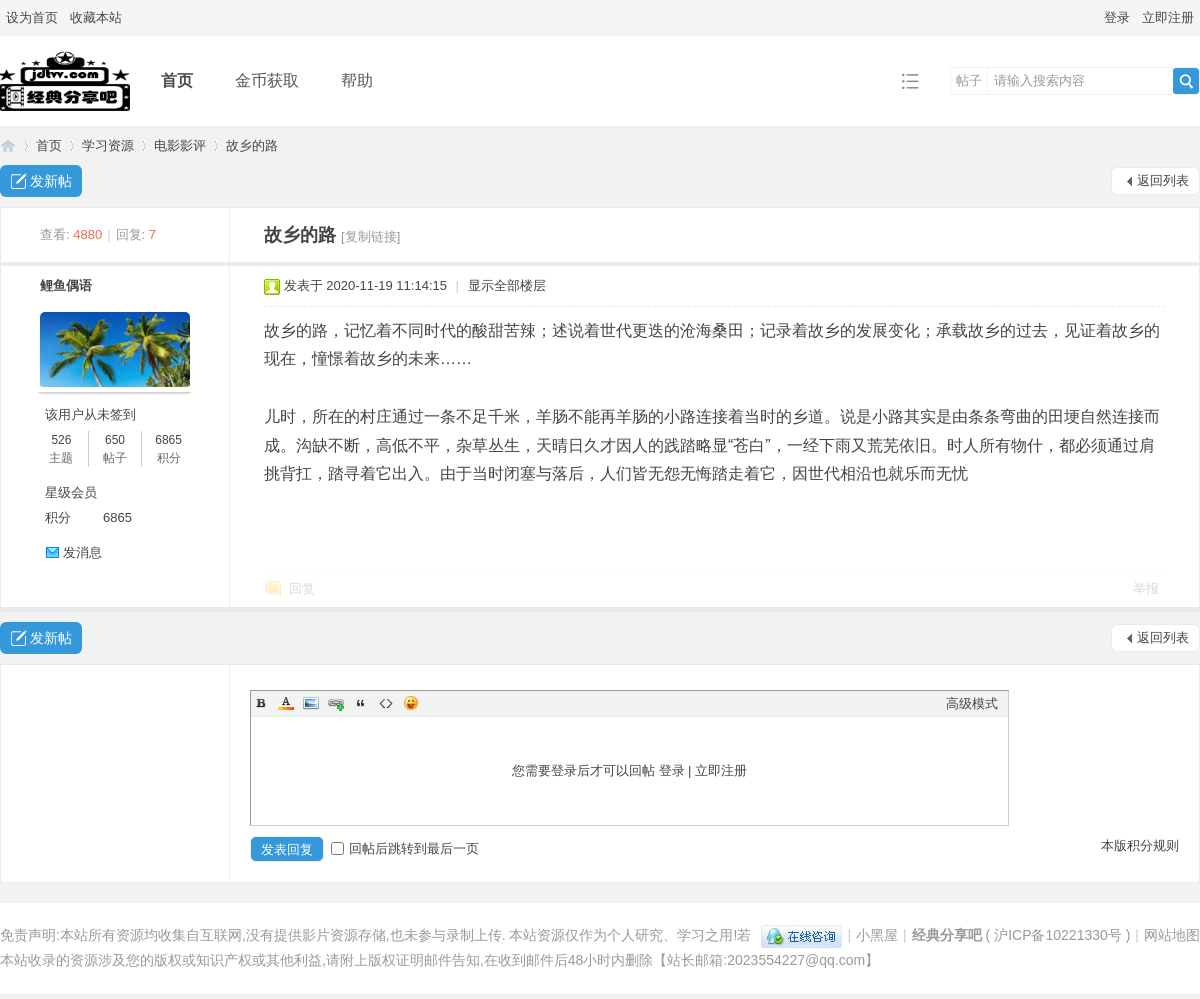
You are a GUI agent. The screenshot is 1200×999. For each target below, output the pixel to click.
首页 (177, 80)
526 (61, 440)
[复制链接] (370, 236)
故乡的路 (252, 145)
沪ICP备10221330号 (1058, 935)
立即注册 (1168, 17)
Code (386, 703)
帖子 (969, 80)
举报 (1146, 588)
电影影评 (180, 145)
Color (286, 703)
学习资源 (108, 145)
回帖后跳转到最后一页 (405, 848)
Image (311, 703)
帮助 (357, 80)
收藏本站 (96, 17)
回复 (302, 588)
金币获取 (267, 80)
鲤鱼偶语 (66, 285)
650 (115, 440)
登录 (1117, 17)
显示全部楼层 (507, 285)
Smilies (411, 703)
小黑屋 (877, 935)
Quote (361, 703)
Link (336, 703)
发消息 (82, 552)
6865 (168, 440)
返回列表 (1163, 180)
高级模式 (972, 703)
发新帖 (51, 181)
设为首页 (32, 17)
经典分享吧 (8, 145)
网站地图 (1172, 935)
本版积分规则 (1140, 845)
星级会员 (71, 492)
